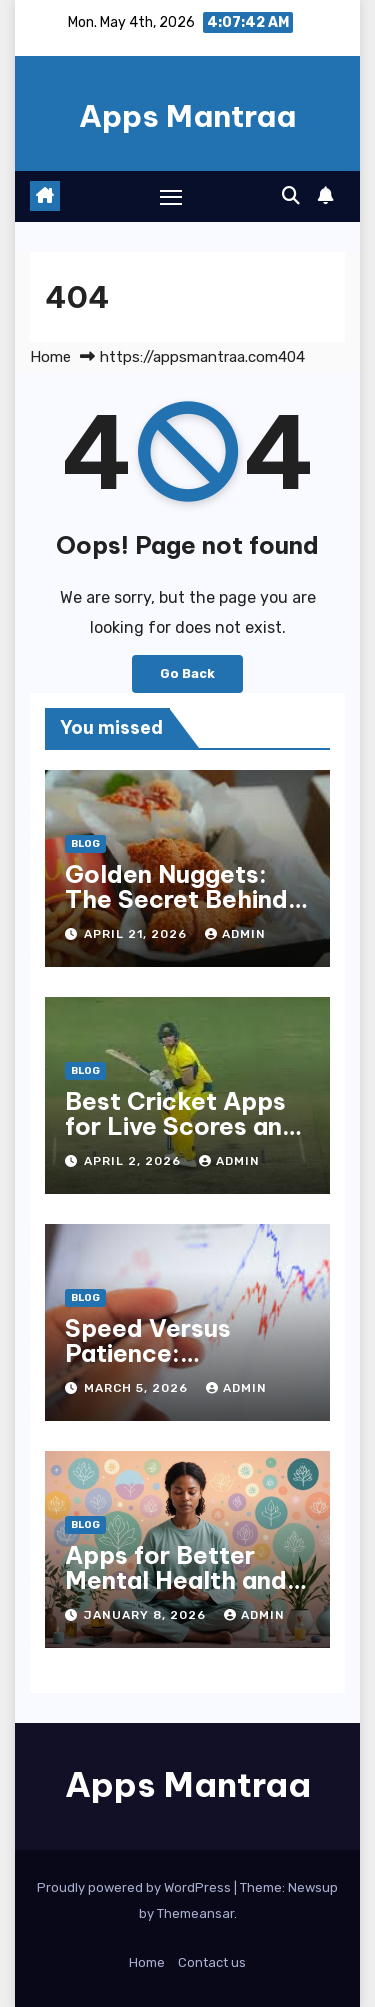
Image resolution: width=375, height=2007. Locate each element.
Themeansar (195, 1913)
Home (50, 357)
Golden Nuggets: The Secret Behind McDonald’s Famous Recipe (185, 911)
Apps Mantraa (187, 116)
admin (235, 934)
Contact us (212, 1962)
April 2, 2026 (134, 1161)
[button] (291, 196)
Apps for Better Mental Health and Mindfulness (176, 1580)
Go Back (187, 673)
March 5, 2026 (138, 1388)
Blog (85, 844)
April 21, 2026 (137, 934)
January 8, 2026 (147, 1615)
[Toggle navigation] (171, 197)
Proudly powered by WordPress (135, 1887)
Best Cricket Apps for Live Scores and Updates (181, 1126)
